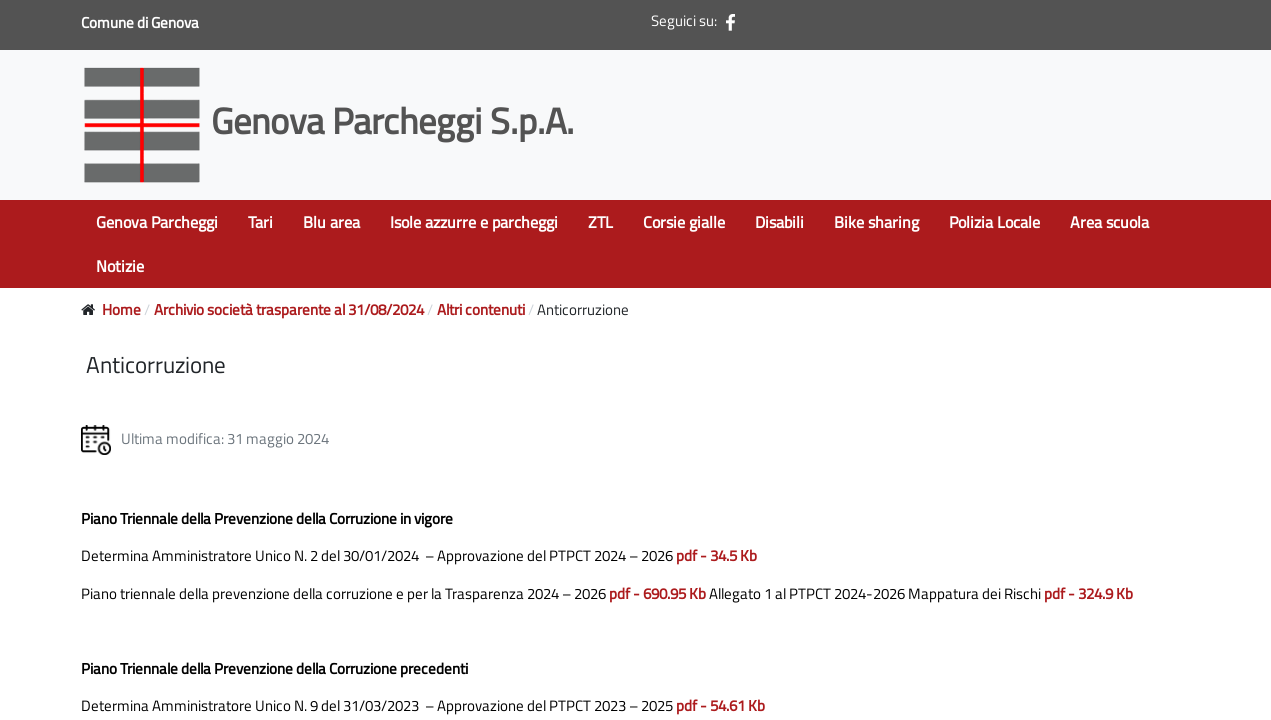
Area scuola (1109, 222)
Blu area (331, 222)
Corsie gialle (684, 222)
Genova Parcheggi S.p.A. (331, 120)
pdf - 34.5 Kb (716, 555)
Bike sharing (876, 222)
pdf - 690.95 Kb (657, 593)
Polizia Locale (994, 222)
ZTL (600, 222)
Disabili (779, 222)
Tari (260, 222)
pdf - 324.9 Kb (1088, 593)
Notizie (120, 266)
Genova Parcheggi (157, 222)
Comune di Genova (141, 22)
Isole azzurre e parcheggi (474, 222)
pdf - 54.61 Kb (720, 705)
